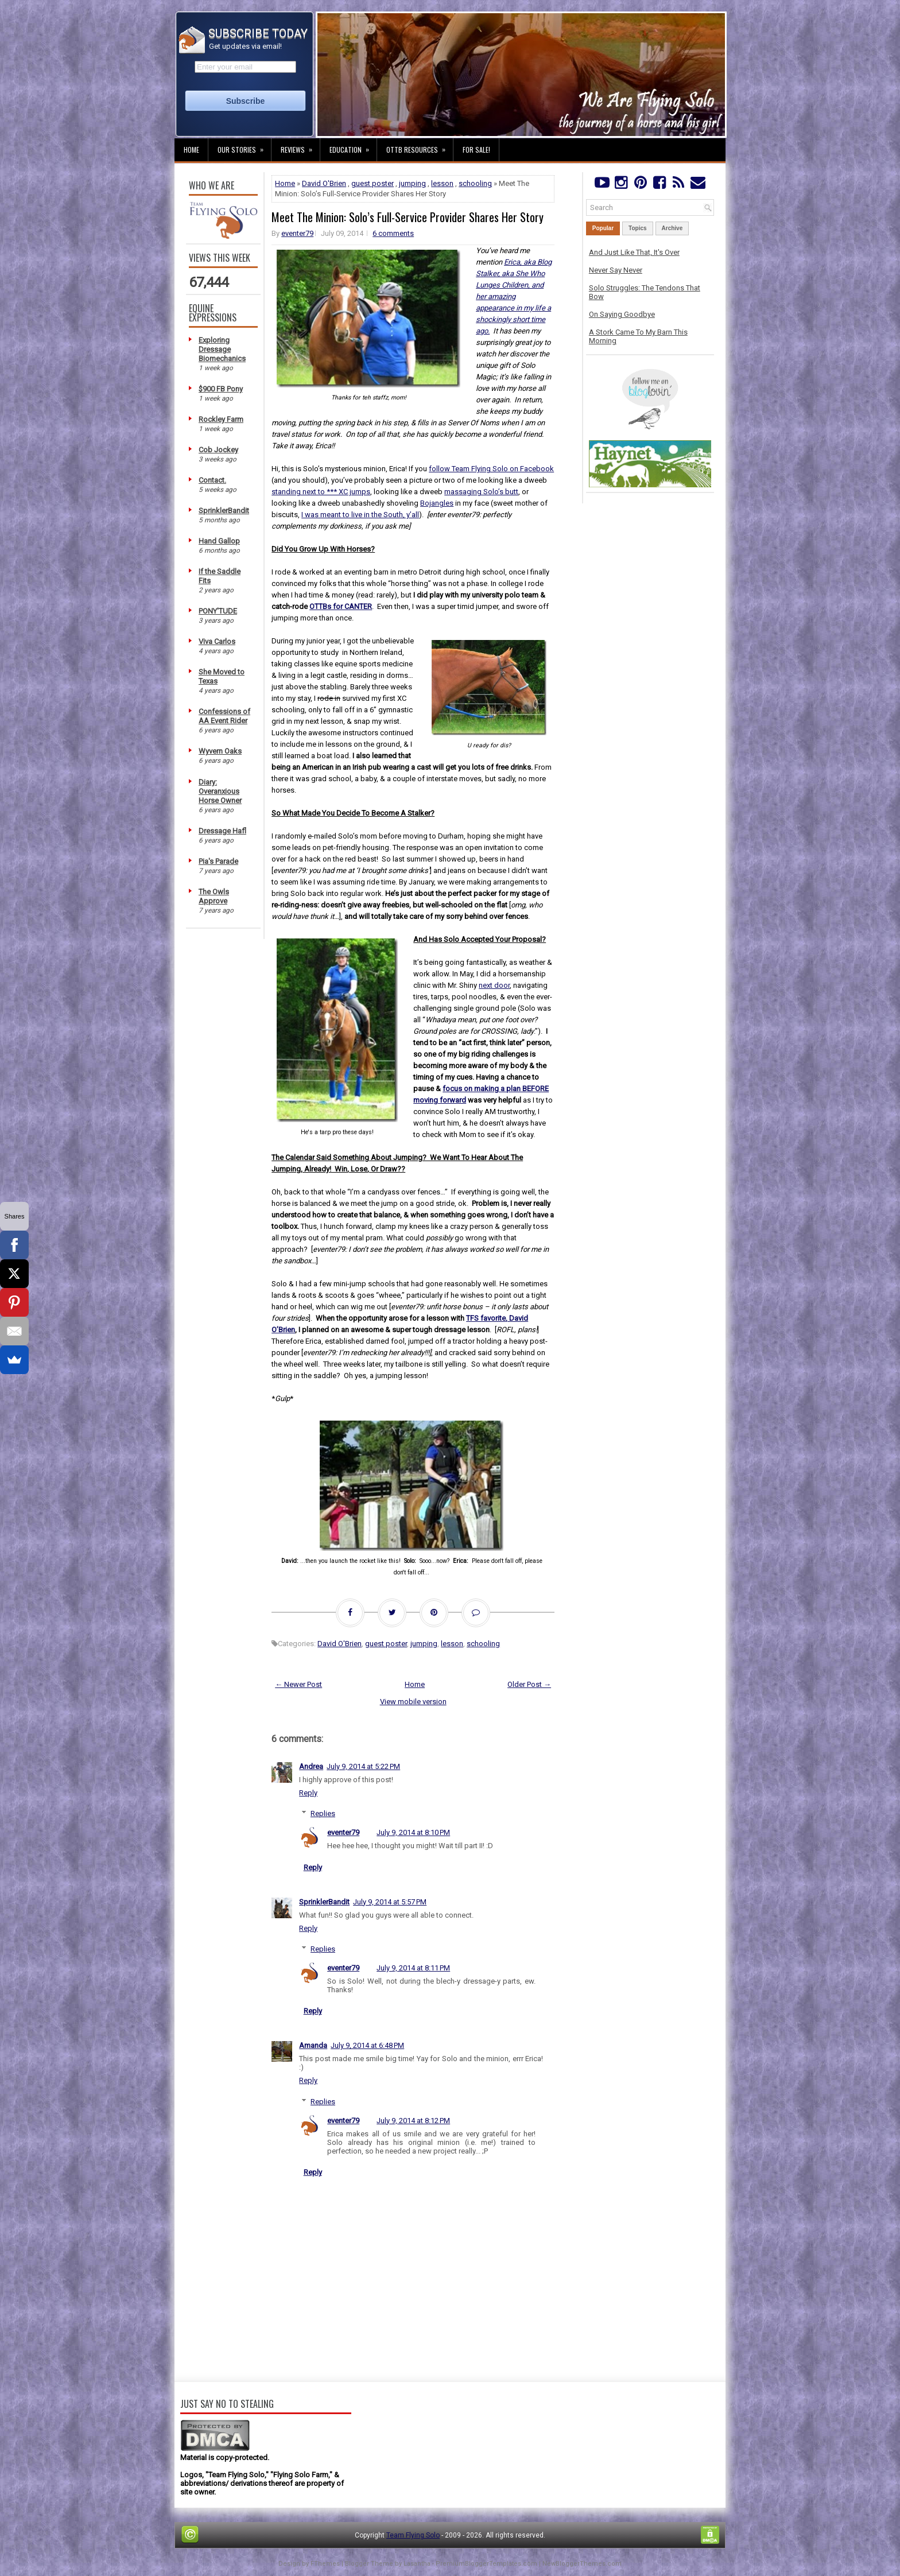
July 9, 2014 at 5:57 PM (389, 1902)
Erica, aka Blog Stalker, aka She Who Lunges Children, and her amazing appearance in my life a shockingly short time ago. (514, 296)
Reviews (300, 146)
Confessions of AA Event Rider (224, 716)
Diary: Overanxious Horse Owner (220, 791)
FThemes (325, 2563)
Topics (637, 228)
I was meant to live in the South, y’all (360, 514)
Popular (603, 228)
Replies (323, 1813)
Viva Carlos (217, 641)
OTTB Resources (419, 146)
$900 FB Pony (221, 389)
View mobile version (413, 1701)
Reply (308, 1793)
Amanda (313, 2045)
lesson (442, 183)
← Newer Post (298, 1684)
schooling (475, 183)
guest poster (372, 183)
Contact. (212, 480)
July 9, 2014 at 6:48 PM (367, 2045)
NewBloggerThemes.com (582, 2563)
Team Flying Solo (413, 2535)
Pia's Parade (218, 861)
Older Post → (529, 1684)
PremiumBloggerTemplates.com (486, 2563)
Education (353, 146)
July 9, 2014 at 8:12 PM (413, 2120)
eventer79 (297, 233)
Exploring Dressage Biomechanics (222, 349)
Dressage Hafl (222, 831)
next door (494, 985)
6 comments (393, 233)
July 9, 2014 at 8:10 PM (413, 1832)
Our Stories (244, 146)
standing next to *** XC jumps (320, 491)
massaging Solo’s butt (481, 491)
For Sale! (476, 149)
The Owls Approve (214, 896)
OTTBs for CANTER (340, 606)
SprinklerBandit (224, 510)
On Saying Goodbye (622, 314)
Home (191, 149)
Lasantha (417, 2563)
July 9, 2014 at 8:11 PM (413, 1968)
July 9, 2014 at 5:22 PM (363, 1766)
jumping (412, 183)
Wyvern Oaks (220, 751)
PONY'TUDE (218, 611)
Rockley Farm (221, 419)
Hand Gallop (219, 541)
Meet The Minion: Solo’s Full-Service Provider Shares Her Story (407, 217)
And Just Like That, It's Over (634, 252)
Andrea (311, 1766)
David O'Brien (324, 183)
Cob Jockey (218, 449)
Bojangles (436, 503)
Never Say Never (615, 270)
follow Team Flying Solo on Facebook (491, 468)
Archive (672, 228)
